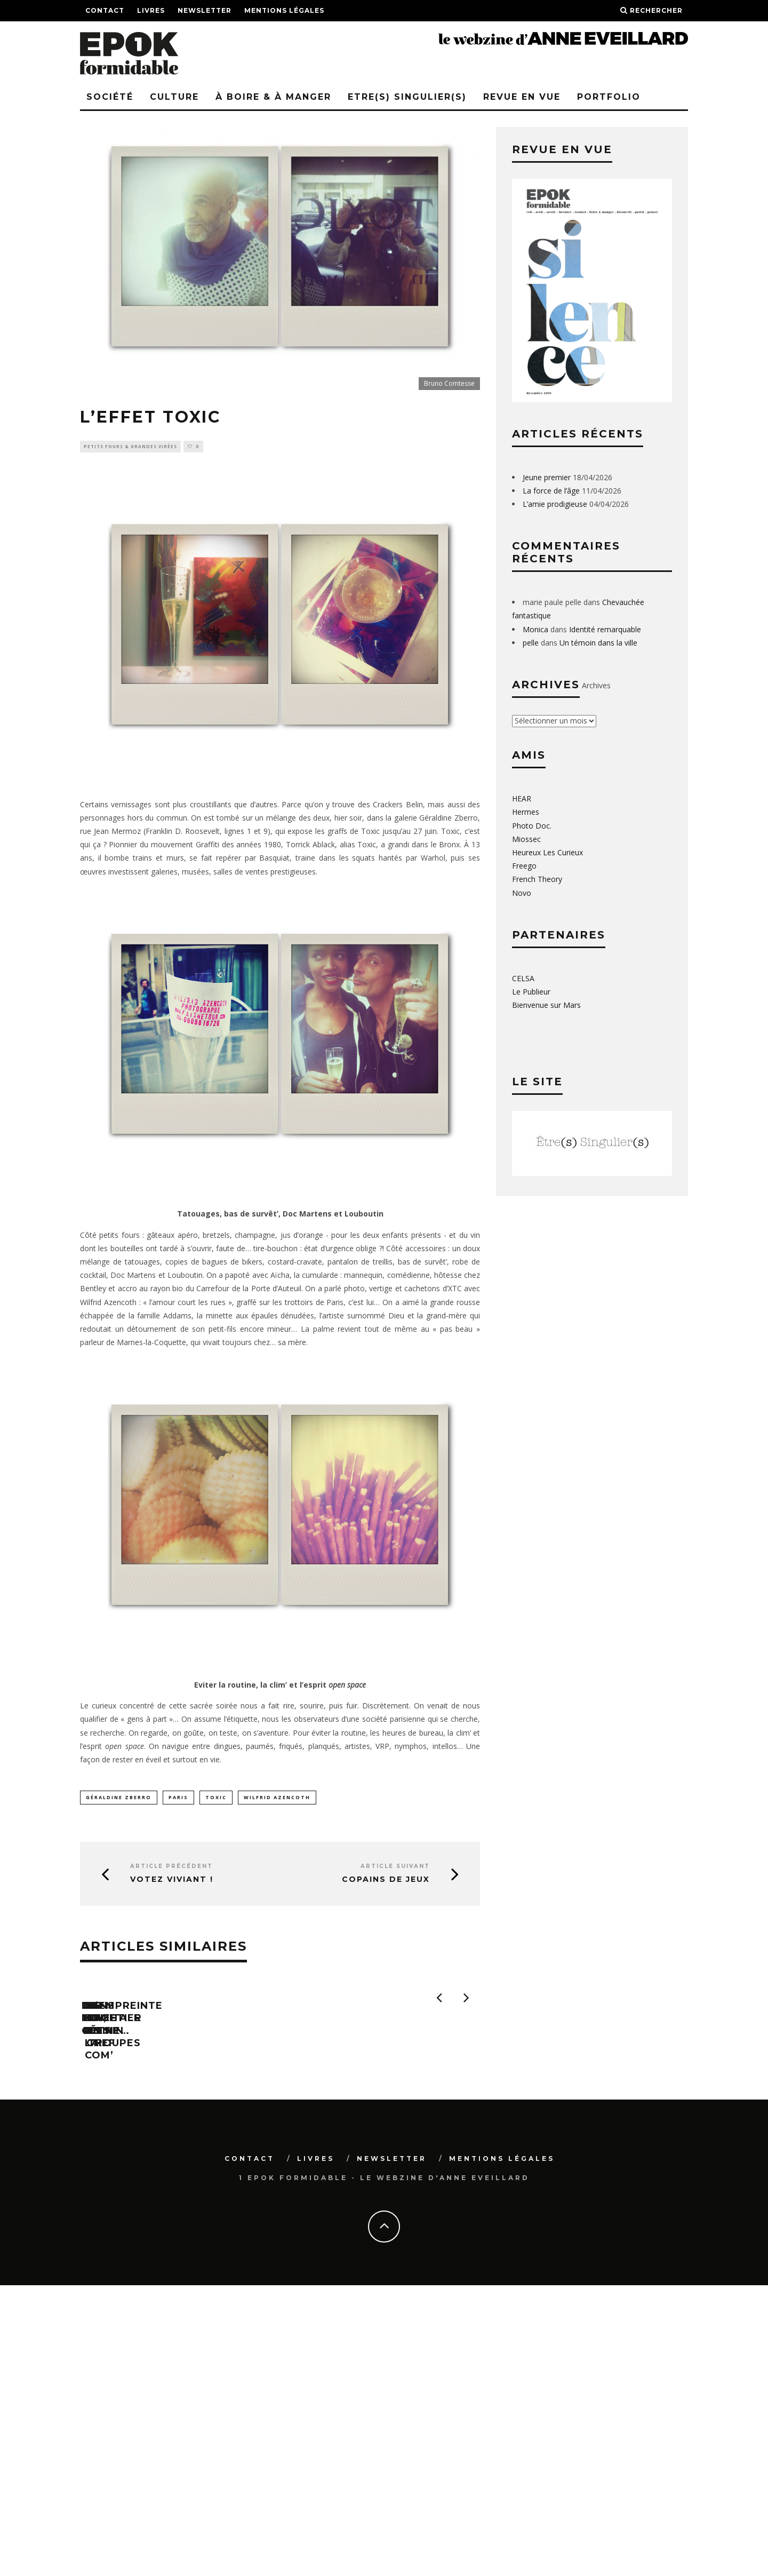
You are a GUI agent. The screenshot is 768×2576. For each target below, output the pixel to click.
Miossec (526, 839)
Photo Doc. (531, 826)
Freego (524, 866)
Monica (535, 629)
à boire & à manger (273, 97)
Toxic (216, 1798)
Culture (174, 97)
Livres (151, 10)
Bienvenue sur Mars (546, 1005)
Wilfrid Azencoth (277, 1798)
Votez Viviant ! (171, 1881)
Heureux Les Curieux (547, 852)
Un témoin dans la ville (598, 643)
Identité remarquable (605, 629)
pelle (531, 643)
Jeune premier (547, 477)
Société (109, 97)
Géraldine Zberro (118, 1798)
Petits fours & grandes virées (130, 447)
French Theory (537, 879)
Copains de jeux (386, 1881)
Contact (104, 10)
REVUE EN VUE (522, 97)
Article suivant (395, 1868)
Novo (521, 893)
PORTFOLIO (609, 97)
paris (178, 1798)
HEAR (521, 798)
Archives (596, 685)
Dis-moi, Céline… (131, 2137)
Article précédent (171, 1868)
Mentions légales (284, 10)
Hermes (525, 812)
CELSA (523, 978)
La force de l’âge (551, 491)
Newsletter (204, 10)
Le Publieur (531, 992)
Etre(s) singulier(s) (407, 97)
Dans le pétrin (328, 2304)
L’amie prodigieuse (555, 504)
